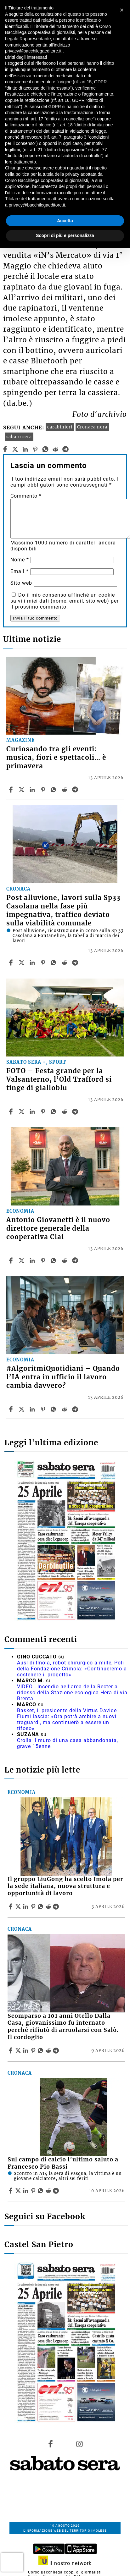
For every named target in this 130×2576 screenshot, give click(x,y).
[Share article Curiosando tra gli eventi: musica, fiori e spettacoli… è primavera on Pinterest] (44, 789)
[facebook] (5, 449)
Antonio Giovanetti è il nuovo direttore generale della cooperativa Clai (58, 1228)
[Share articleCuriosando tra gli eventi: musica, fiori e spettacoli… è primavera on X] (22, 789)
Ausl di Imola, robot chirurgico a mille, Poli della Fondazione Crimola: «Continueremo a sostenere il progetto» (72, 1669)
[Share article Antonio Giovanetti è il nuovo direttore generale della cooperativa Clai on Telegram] (76, 1260)
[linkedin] (25, 449)
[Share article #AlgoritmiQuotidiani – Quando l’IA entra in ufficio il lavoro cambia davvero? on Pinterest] (44, 1409)
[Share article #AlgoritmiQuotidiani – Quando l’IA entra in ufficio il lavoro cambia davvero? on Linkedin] (33, 1409)
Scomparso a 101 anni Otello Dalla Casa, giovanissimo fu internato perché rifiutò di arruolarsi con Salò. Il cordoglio (63, 2026)
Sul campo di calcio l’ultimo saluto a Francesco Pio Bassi (63, 2163)
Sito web (21, 583)
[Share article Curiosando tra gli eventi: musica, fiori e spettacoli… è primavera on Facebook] (11, 789)
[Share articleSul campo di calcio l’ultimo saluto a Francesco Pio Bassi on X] (19, 2190)
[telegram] (65, 449)
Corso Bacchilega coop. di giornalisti (65, 2572)
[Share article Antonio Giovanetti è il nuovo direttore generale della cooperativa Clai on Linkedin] (33, 1260)
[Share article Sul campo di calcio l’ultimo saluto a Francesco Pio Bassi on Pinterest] (34, 2190)
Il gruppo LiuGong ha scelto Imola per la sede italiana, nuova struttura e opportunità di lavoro (65, 1886)
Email (19, 571)
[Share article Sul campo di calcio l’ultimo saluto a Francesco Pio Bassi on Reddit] (49, 2190)
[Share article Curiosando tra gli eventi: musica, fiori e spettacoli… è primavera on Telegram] (76, 789)
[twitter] (15, 449)
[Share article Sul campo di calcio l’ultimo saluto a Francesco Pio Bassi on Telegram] (56, 2190)
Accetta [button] (65, 220)
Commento (26, 496)
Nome (19, 560)
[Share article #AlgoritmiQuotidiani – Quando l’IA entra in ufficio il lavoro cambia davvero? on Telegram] (76, 1409)
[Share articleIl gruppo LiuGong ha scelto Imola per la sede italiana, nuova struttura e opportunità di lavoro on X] (19, 1906)
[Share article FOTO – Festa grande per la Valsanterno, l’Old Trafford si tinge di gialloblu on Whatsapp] (54, 1111)
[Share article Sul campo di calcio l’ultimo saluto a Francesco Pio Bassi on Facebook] (11, 2190)
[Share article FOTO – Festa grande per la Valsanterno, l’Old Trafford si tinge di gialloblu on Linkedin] (33, 1111)
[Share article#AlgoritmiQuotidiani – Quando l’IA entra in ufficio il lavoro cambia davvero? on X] (22, 1409)
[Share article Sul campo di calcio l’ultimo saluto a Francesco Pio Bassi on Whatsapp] (41, 2190)
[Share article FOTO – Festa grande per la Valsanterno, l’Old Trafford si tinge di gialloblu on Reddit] (65, 1111)
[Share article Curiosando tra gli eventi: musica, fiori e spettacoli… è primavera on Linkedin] (33, 789)
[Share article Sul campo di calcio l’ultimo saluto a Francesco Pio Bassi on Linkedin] (26, 2190)
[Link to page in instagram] (79, 2443)
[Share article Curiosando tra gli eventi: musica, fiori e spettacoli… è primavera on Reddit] (65, 789)
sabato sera (19, 436)
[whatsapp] (45, 449)
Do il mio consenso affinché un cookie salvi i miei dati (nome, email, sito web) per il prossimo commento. (64, 601)
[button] (122, 10)
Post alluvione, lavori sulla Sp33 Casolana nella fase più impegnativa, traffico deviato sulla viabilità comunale (63, 910)
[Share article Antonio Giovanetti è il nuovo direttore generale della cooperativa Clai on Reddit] (65, 1260)
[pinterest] (35, 449)
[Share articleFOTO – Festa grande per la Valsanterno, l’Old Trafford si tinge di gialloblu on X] (22, 1111)
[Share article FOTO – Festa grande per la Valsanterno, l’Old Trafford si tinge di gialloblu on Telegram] (76, 1111)
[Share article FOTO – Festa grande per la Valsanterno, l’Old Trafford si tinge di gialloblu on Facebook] (11, 1111)
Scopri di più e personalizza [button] (65, 235)
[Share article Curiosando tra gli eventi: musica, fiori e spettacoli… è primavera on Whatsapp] (54, 789)
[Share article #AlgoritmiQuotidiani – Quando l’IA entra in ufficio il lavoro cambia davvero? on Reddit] (65, 1409)
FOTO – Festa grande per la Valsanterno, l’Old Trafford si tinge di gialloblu (59, 1079)
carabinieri (59, 426)
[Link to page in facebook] (50, 2443)
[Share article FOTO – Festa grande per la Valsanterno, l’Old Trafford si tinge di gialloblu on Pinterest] (44, 1111)
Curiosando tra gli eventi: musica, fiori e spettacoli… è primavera (56, 757)
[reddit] (55, 449)
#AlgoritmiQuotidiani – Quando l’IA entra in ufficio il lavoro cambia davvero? (63, 1377)
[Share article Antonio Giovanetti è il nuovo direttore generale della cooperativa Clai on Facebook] (11, 1260)
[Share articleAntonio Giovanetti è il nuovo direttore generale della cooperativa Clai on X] (22, 1260)
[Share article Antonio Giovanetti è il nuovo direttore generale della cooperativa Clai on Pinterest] (44, 1260)
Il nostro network (65, 2563)
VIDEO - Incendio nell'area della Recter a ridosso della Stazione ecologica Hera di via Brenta (72, 1693)
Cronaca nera (92, 426)
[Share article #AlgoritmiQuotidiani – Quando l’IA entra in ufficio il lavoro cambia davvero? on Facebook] (11, 1409)
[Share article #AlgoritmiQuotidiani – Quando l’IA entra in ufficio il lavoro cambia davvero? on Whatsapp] (54, 1409)
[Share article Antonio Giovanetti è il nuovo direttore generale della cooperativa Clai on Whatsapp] (54, 1260)
